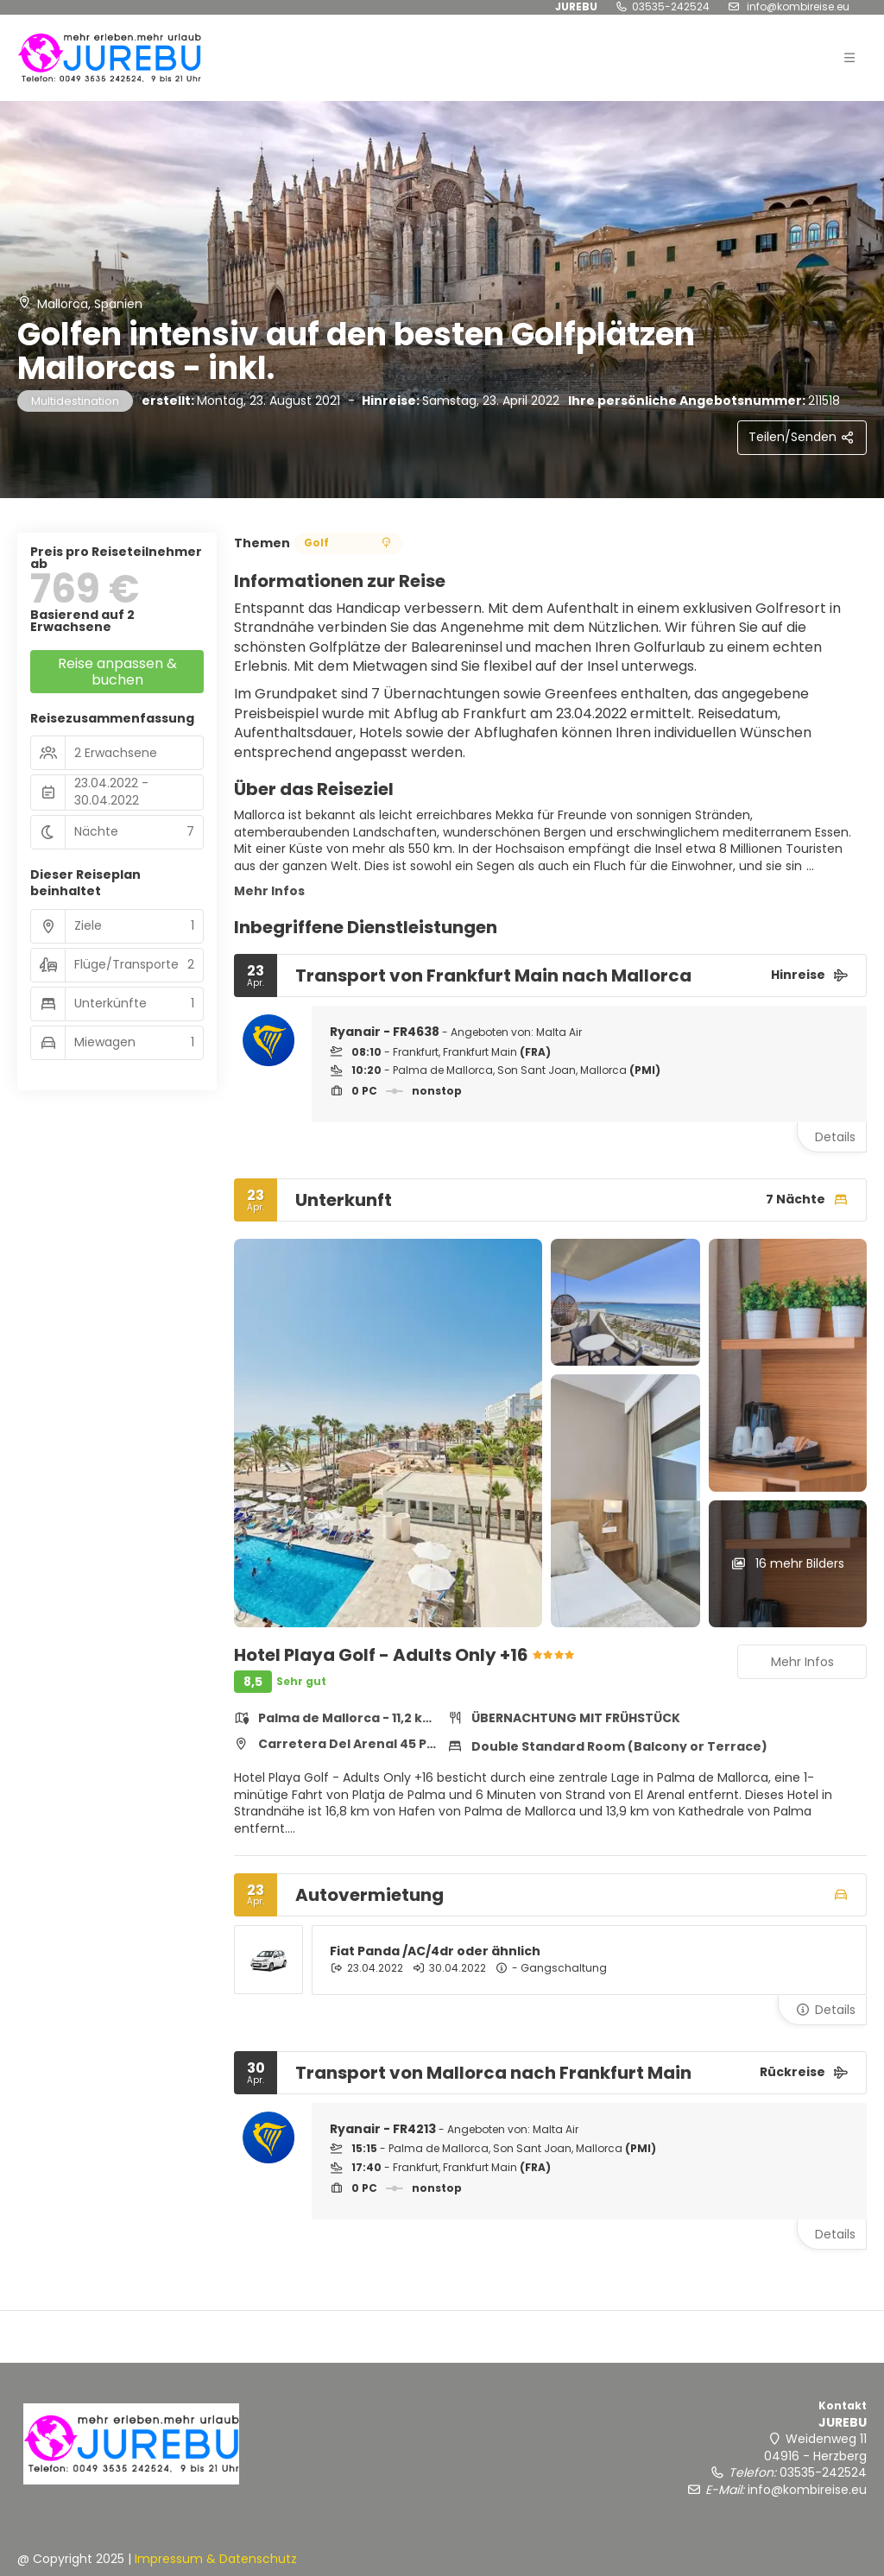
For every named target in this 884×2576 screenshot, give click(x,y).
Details (835, 1137)
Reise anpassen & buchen (117, 671)
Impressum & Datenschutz (216, 2558)
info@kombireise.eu (807, 2489)
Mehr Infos (269, 891)
